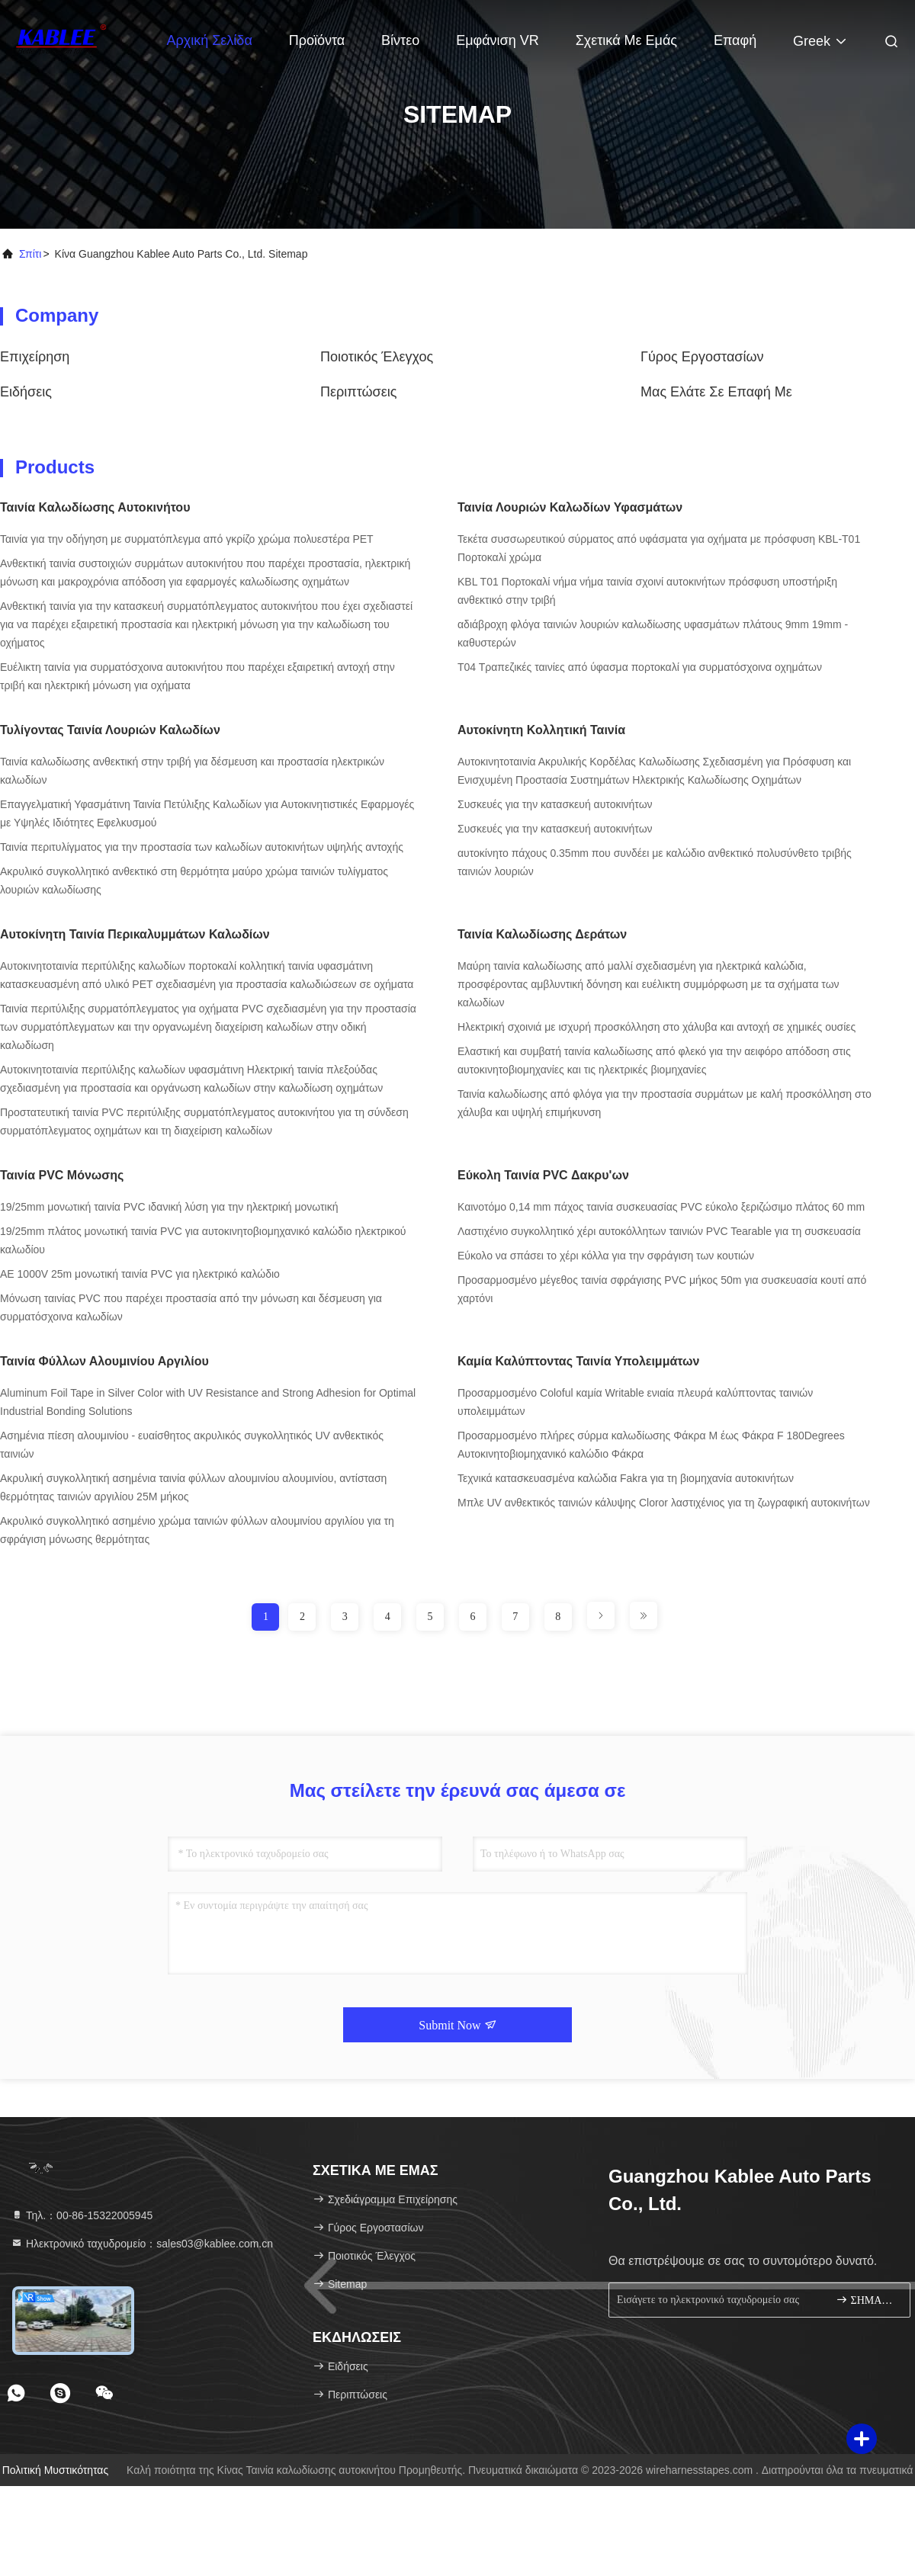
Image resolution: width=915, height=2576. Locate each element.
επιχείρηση (34, 356)
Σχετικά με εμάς (626, 40)
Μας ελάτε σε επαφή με (716, 391)
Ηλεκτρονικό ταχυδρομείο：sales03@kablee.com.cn (142, 2244)
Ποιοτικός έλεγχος (376, 356)
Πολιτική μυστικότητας (55, 2470)
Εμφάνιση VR (497, 40)
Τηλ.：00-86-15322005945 (81, 2215)
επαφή (735, 40)
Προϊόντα (317, 40)
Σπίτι (30, 254)
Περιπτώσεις (358, 391)
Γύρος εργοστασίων (701, 356)
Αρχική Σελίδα (209, 40)
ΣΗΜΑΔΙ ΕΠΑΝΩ (866, 2299)
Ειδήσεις (26, 391)
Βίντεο (400, 40)
